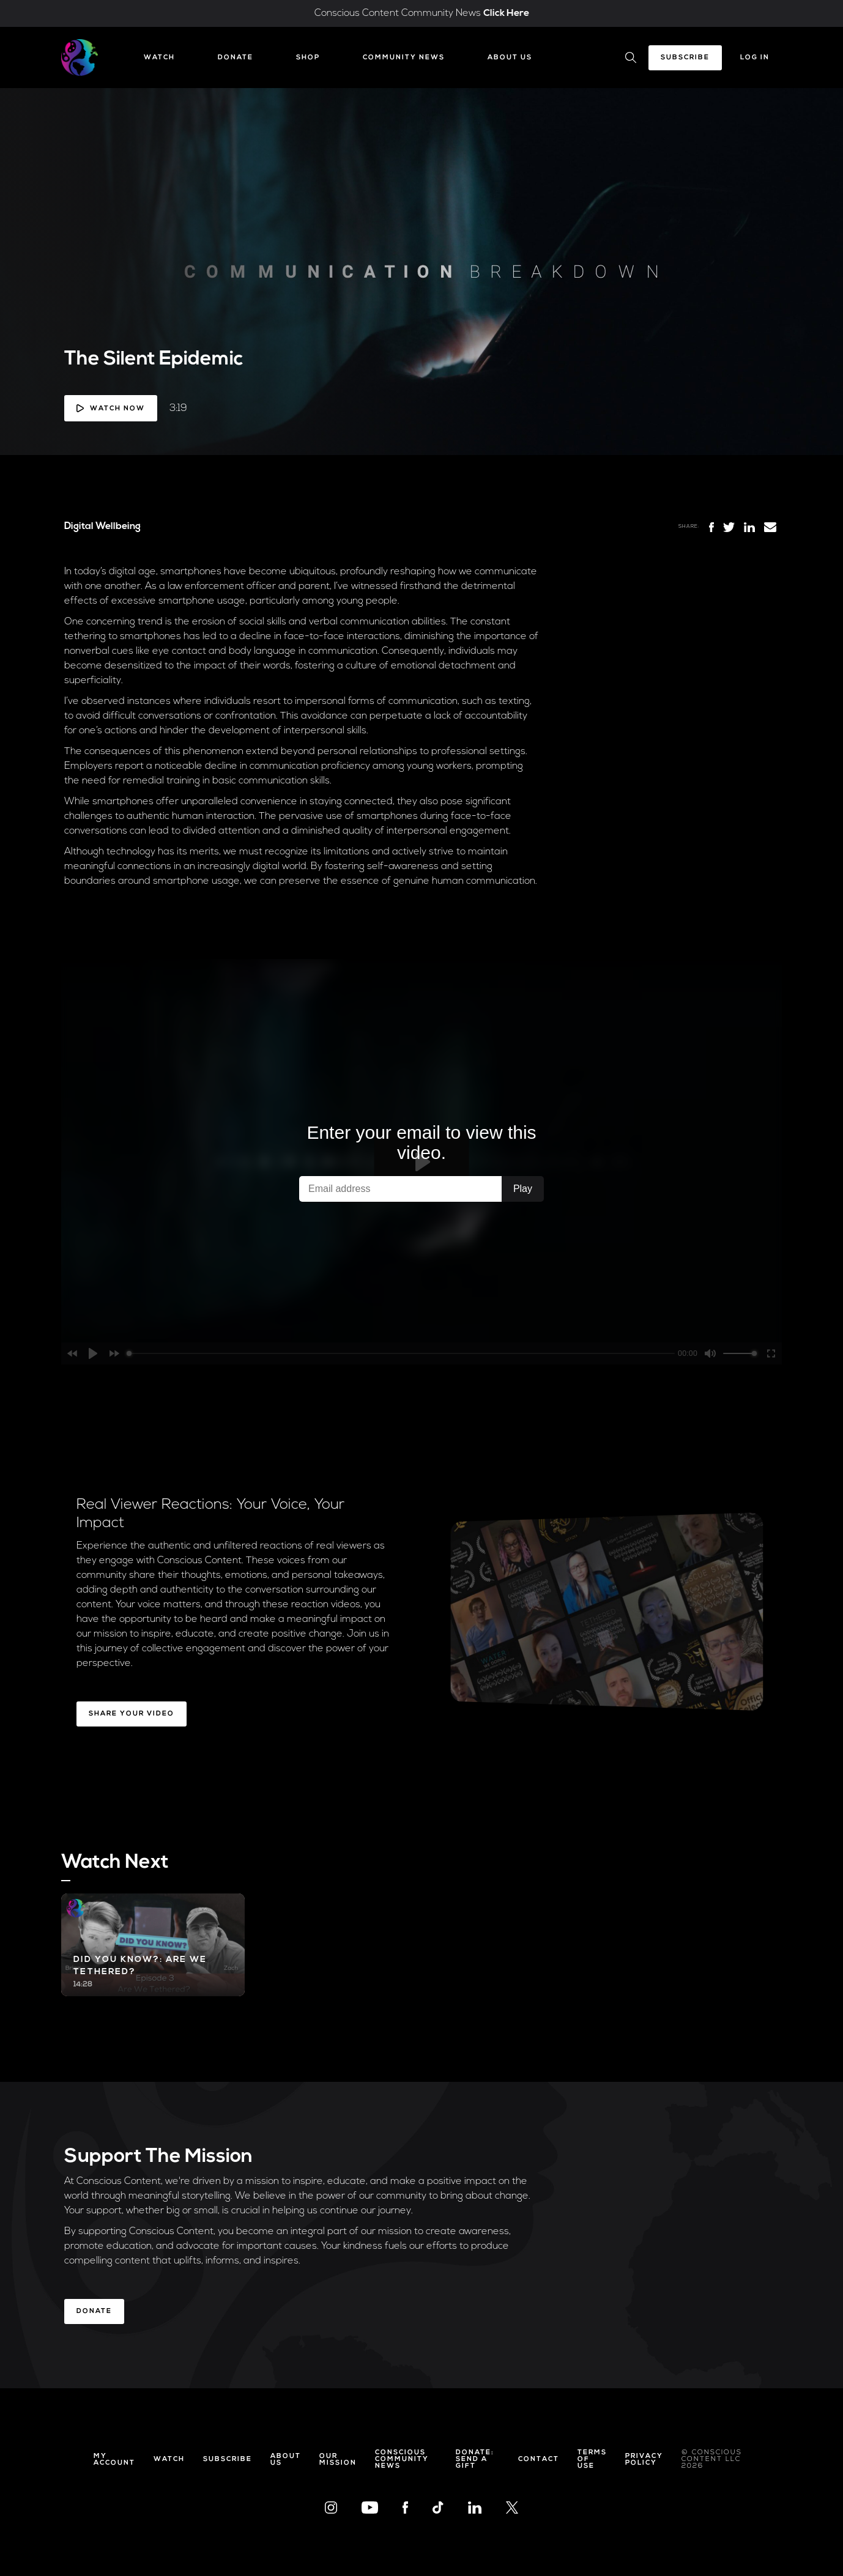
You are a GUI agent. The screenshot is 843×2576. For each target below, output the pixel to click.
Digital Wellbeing (102, 526)
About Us (510, 57)
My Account (114, 2460)
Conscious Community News (402, 2459)
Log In (755, 57)
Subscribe (685, 57)
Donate (235, 57)
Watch (159, 57)
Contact (538, 2459)
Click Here (506, 13)
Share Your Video (131, 1714)
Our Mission (338, 2460)
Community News (404, 57)
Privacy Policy (644, 2460)
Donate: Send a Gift (475, 2459)
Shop (308, 57)
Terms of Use (592, 2459)
